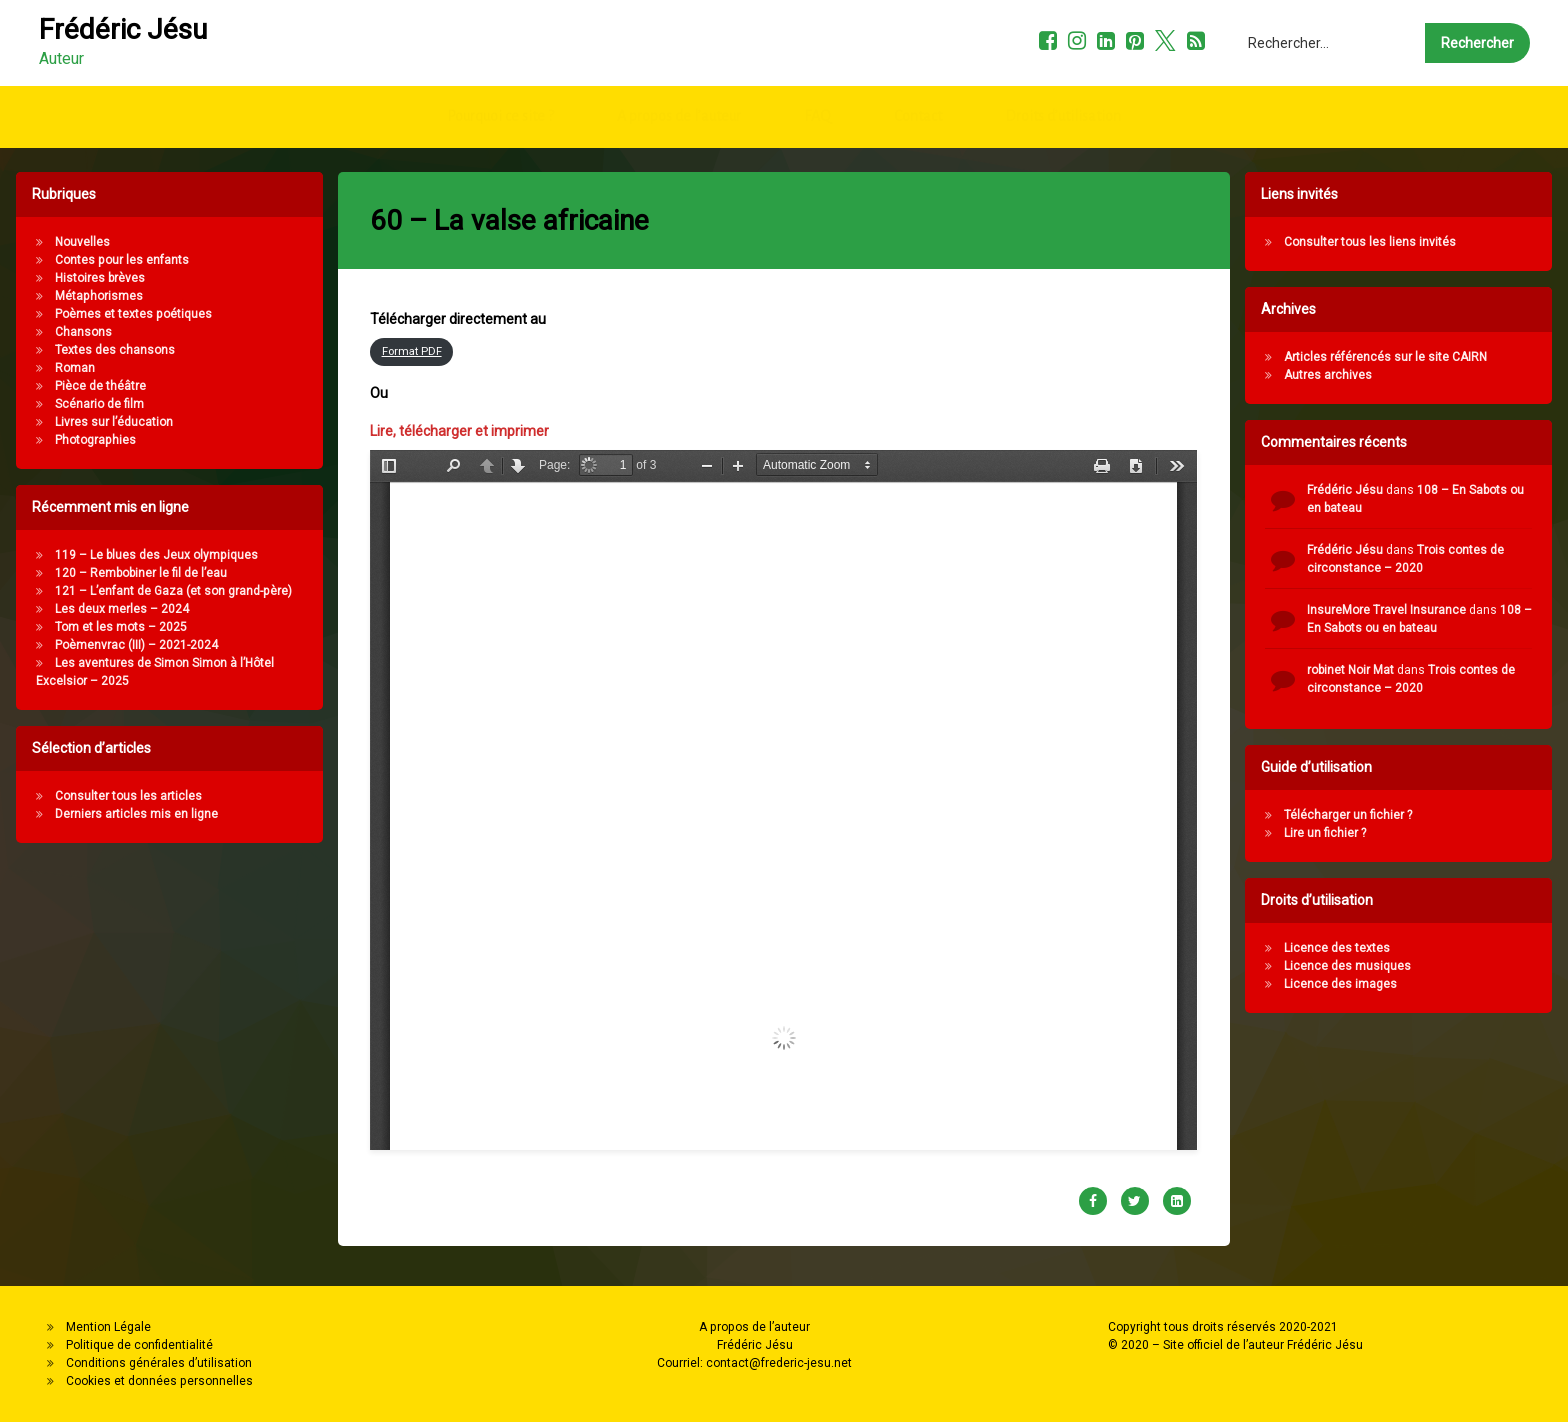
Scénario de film (85, 404)
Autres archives (1342, 375)
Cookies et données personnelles (159, 1381)
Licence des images (1354, 984)
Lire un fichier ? (1339, 833)
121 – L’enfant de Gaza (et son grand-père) (159, 591)
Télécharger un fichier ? (1362, 815)
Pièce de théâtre (86, 386)
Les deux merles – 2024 (108, 609)
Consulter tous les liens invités (1384, 242)
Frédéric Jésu (1359, 490)
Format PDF (412, 302)
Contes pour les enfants (108, 260)
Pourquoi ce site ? (500, 109)
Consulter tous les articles (114, 796)
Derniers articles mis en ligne (122, 814)
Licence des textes (1351, 948)
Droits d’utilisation (1063, 109)
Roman (61, 368)
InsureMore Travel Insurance (1400, 610)
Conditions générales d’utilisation (159, 1363)
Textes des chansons (101, 350)
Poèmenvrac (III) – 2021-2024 (122, 645)
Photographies (81, 440)
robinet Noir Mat (1364, 670)
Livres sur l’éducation (100, 422)
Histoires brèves (86, 278)
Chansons (69, 332)
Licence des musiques (1361, 966)
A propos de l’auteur (679, 109)
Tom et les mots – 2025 (107, 627)
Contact (918, 109)
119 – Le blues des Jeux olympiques (142, 555)
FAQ (817, 109)
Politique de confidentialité (139, 1345)
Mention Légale (108, 1327)
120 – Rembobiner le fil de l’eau (127, 573)
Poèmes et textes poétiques (119, 314)
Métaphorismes (85, 296)
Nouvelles (68, 242)
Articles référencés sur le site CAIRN (1399, 357)
